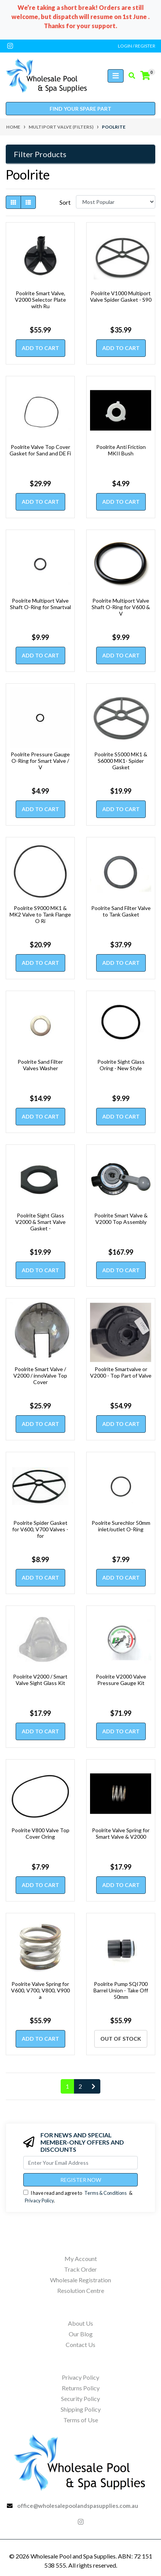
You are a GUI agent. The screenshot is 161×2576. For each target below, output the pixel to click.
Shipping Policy (81, 2409)
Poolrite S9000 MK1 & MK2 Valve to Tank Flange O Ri (40, 914)
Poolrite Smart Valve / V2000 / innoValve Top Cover (40, 1375)
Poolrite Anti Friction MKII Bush (121, 450)
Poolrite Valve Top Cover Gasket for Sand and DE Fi (40, 450)
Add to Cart (40, 348)
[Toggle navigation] (116, 76)
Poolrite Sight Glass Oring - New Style (121, 1064)
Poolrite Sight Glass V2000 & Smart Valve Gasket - (40, 1222)
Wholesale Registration (80, 2279)
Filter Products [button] (40, 154)
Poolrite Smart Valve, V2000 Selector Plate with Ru (40, 299)
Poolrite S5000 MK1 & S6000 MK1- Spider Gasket (120, 760)
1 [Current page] (67, 2086)
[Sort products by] (115, 201)
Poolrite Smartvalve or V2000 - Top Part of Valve (120, 1372)
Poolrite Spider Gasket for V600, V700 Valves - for (40, 1529)
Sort (65, 202)
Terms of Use (80, 2419)
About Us (80, 2323)
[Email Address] (80, 2162)
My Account (80, 2258)
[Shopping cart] (145, 75)
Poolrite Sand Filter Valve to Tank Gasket (121, 911)
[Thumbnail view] (13, 202)
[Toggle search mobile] (129, 75)
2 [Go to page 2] (80, 2086)
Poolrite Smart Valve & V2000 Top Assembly (121, 1218)
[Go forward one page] (93, 2086)
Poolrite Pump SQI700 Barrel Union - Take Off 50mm (120, 1990)
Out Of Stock (120, 2038)
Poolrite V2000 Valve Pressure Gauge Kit (121, 1679)
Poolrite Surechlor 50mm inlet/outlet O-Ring (121, 1526)
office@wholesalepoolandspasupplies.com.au (77, 2505)
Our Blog (81, 2333)
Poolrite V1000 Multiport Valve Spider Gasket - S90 (120, 296)
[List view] (28, 202)
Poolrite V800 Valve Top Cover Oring (40, 1833)
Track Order (80, 2269)
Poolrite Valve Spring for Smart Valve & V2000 (121, 1833)
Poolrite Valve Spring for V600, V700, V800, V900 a (40, 1990)
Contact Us (80, 2344)
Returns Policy (81, 2387)
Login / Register (136, 46)
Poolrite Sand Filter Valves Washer (40, 1064)
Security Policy (80, 2398)
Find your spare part (80, 108)
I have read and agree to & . (77, 2196)
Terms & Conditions (105, 2193)
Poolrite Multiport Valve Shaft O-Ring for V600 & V (121, 607)
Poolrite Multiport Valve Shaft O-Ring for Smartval (40, 603)
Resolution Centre (80, 2290)
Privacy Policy (39, 2200)
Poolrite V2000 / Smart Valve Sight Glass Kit (40, 1679)
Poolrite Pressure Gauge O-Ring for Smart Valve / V (40, 760)
